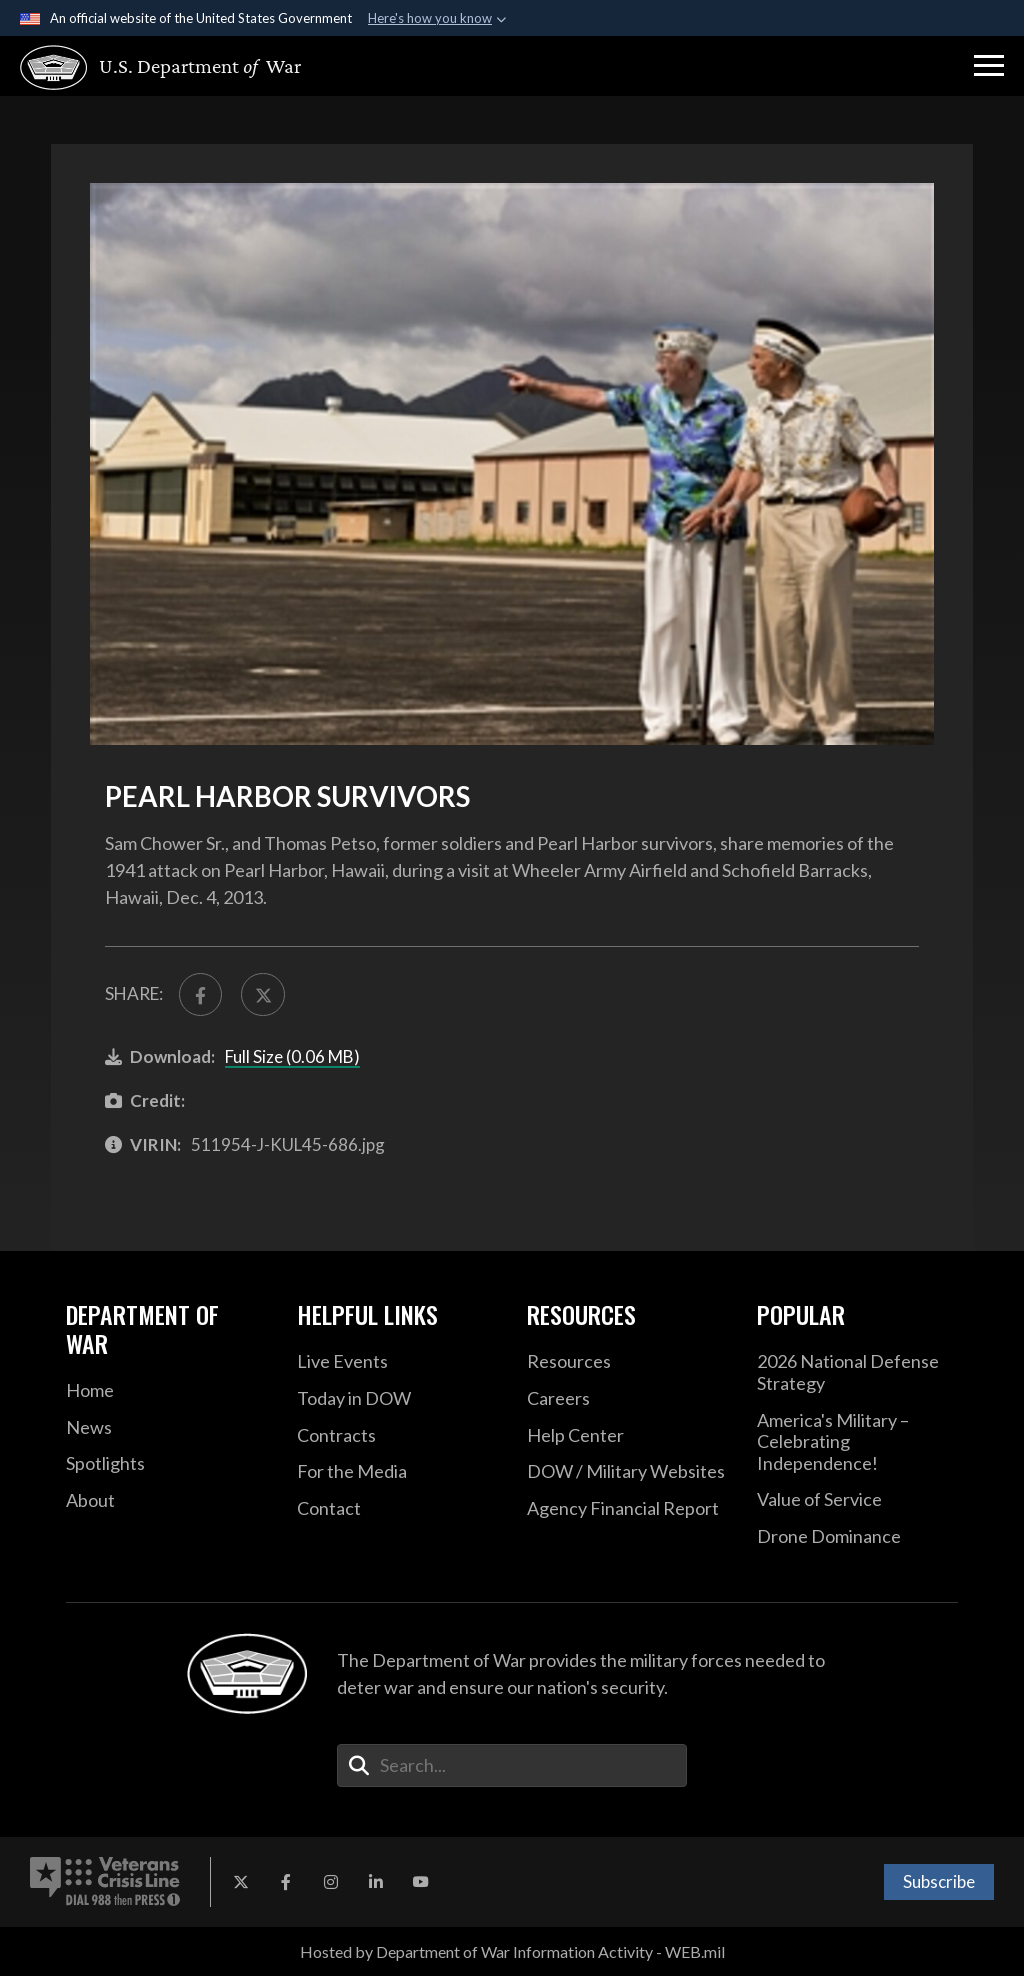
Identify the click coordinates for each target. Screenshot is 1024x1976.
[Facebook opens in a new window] (286, 1882)
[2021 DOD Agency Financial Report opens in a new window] (627, 1509)
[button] (989, 66)
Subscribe (939, 1881)
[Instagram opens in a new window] (331, 1882)
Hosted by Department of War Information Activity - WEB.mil (512, 1951)
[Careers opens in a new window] (627, 1399)
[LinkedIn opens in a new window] (376, 1882)
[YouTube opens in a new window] (421, 1882)
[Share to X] (262, 994)
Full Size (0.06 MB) (292, 1056)
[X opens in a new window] (241, 1882)
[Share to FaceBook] (200, 994)
